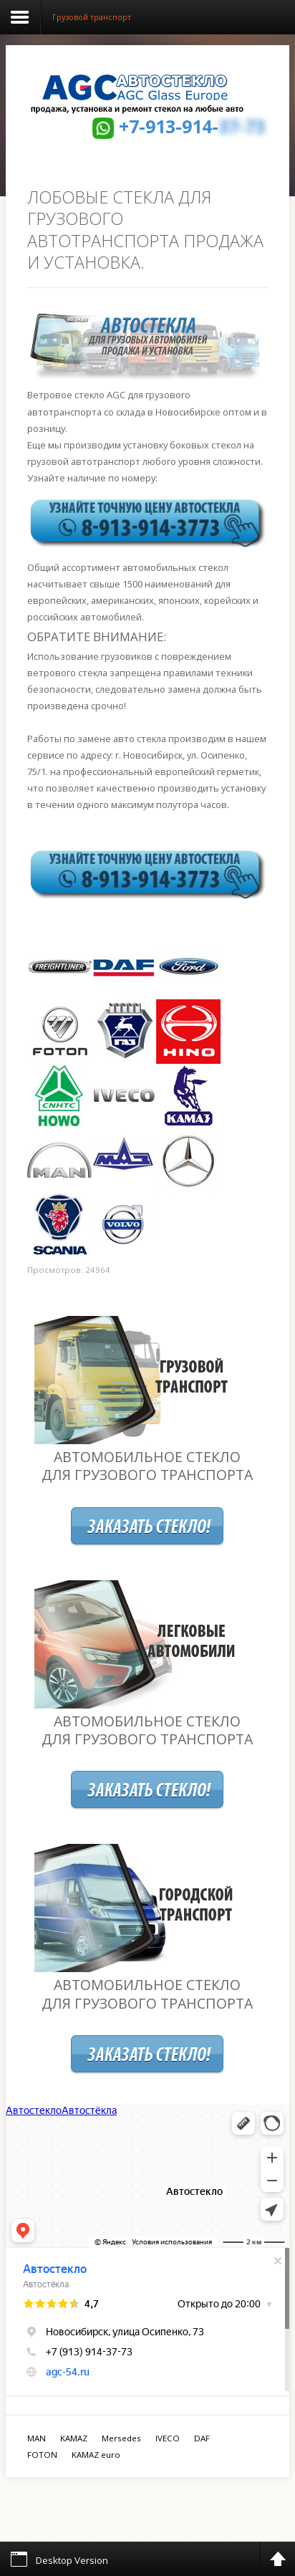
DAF (202, 2438)
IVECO (167, 2438)
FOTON (42, 2454)
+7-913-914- (192, 126)
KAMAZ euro (96, 2454)
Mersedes (121, 2438)
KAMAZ (73, 2438)
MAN (36, 2438)
